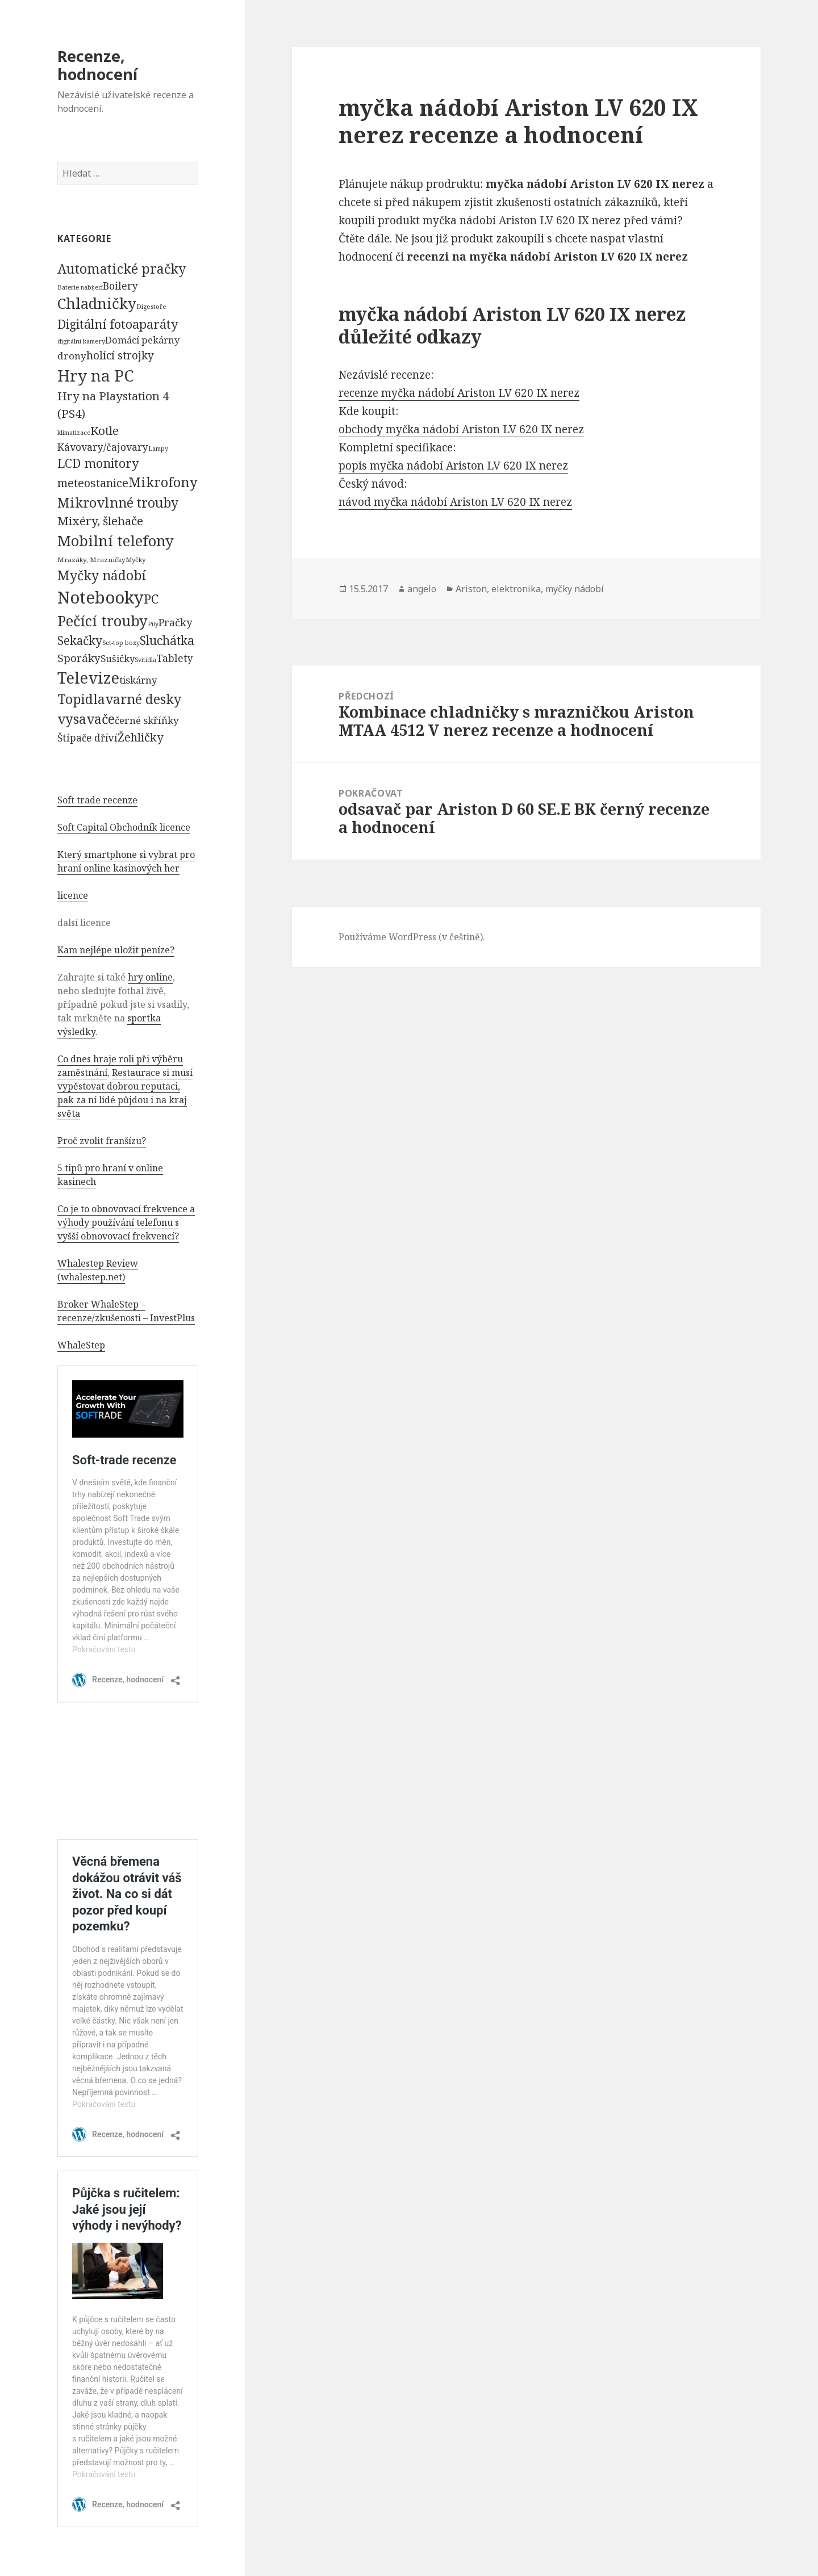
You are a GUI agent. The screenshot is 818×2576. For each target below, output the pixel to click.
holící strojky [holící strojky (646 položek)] (120, 355)
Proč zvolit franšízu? (101, 1140)
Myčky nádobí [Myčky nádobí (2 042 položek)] (102, 575)
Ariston (471, 589)
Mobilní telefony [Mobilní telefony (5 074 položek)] (115, 540)
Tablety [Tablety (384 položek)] (174, 658)
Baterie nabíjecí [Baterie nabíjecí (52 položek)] (80, 287)
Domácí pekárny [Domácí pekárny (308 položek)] (142, 339)
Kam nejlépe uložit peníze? (115, 950)
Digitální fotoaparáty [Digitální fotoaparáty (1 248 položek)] (117, 324)
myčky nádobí (574, 589)
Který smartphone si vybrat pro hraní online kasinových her (126, 861)
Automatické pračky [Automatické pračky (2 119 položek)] (121, 268)
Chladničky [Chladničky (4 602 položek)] (96, 303)
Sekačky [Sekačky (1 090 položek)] (79, 640)
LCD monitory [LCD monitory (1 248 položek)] (98, 463)
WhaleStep (81, 1345)
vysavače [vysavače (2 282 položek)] (86, 719)
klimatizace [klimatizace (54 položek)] (73, 432)
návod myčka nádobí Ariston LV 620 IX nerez (455, 502)
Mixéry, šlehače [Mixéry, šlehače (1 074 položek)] (100, 521)
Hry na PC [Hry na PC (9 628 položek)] (95, 375)
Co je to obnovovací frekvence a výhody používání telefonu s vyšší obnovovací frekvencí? (126, 1222)
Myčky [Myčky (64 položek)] (135, 559)
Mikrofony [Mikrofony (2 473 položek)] (163, 482)
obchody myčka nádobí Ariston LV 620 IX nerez (461, 429)
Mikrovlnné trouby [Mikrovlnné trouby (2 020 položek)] (117, 502)
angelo (421, 589)
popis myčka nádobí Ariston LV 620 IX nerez (453, 465)
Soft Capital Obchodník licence (123, 827)
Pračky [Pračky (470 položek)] (175, 622)
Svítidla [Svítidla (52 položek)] (145, 660)
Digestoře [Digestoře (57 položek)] (151, 306)
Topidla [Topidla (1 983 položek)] (81, 699)
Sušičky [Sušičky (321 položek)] (118, 658)
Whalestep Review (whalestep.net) (97, 1270)
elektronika (516, 589)
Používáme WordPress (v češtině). (412, 937)
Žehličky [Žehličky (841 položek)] (140, 737)
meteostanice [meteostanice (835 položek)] (92, 483)
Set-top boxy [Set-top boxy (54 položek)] (121, 642)
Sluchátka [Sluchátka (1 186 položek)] (167, 640)
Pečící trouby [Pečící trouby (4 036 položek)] (102, 620)
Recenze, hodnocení (97, 65)
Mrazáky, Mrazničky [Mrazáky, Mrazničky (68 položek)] (91, 559)
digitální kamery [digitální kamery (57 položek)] (81, 341)
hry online (150, 977)
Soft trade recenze (97, 800)
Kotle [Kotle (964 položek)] (104, 430)
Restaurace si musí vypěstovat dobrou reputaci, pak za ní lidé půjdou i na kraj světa (125, 1093)
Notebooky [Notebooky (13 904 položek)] (100, 597)
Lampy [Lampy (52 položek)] (158, 449)
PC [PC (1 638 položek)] (151, 598)
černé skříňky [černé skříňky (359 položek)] (147, 720)
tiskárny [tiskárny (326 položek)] (138, 679)
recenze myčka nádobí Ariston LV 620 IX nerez (459, 393)
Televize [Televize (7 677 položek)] (88, 677)
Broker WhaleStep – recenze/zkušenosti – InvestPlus (126, 1311)
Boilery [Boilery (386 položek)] (120, 285)
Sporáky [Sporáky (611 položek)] (79, 658)
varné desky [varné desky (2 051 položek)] (143, 699)
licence (72, 895)
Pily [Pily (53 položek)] (153, 624)
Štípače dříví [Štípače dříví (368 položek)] (87, 737)
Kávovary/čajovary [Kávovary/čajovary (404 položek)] (102, 447)
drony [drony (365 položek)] (71, 355)
